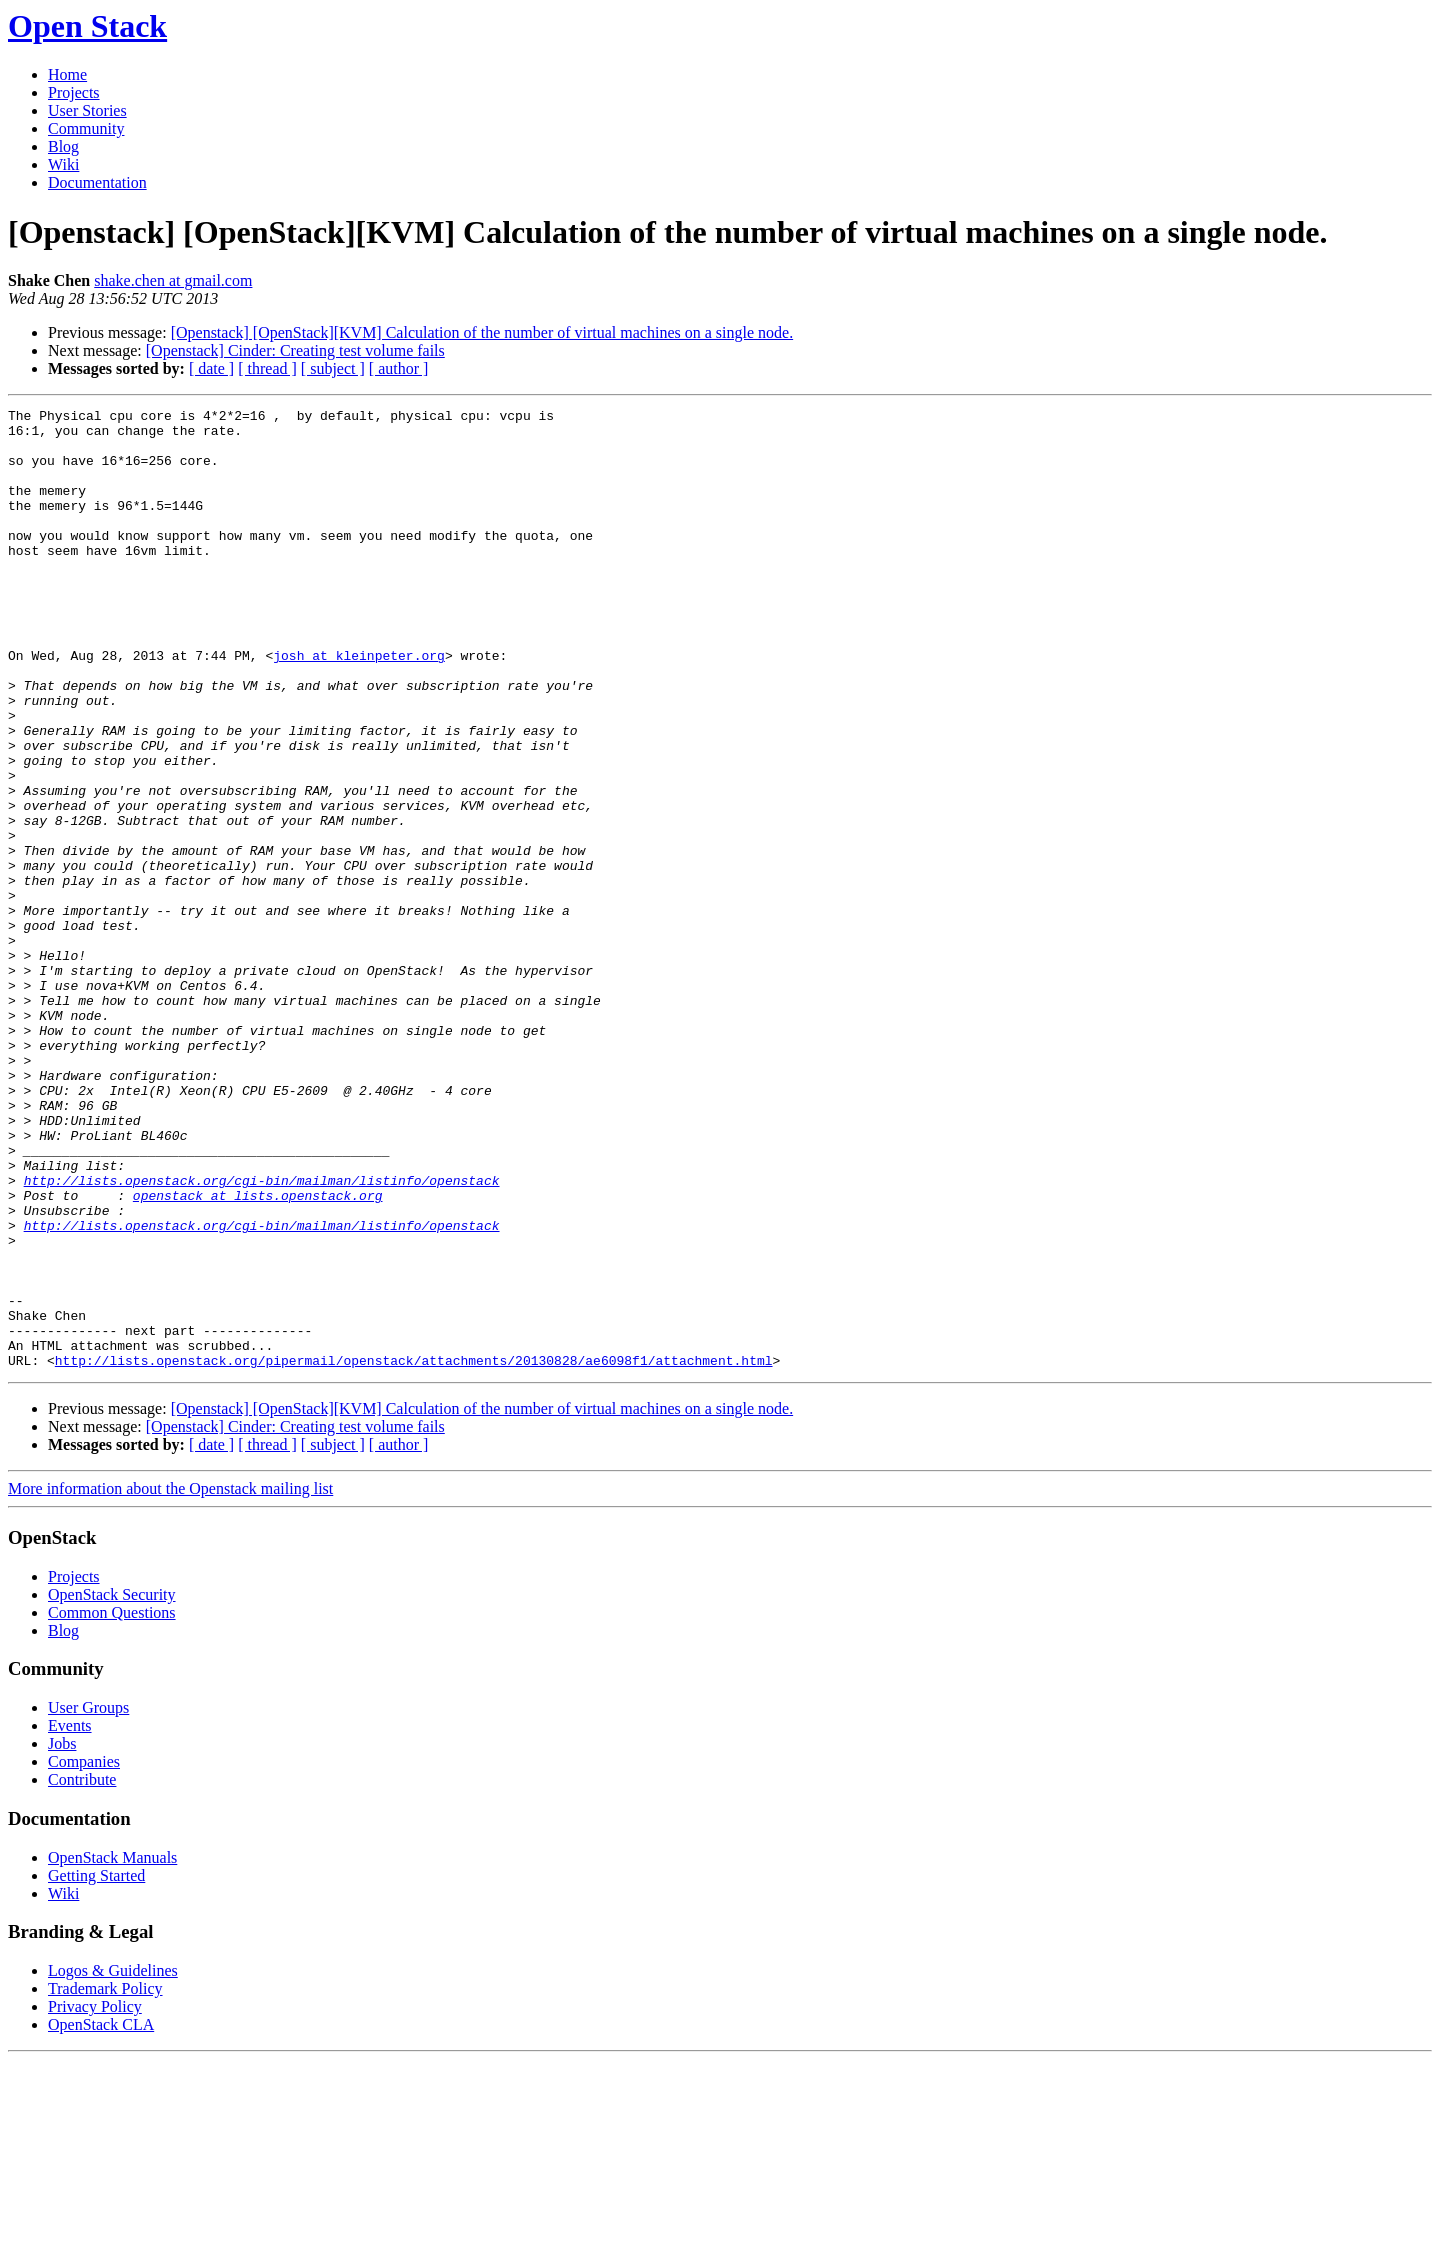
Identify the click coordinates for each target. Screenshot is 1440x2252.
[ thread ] (267, 368)
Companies (84, 1953)
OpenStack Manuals (112, 2049)
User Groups (88, 1899)
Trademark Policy (105, 2180)
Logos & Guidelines (113, 2162)
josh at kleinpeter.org (359, 706)
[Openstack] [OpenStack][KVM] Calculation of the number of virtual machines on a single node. (482, 332)
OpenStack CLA (101, 2216)
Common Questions (112, 1804)
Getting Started (96, 2067)
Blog (63, 146)
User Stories (87, 110)
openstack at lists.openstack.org (258, 1354)
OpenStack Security (112, 1786)
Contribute (82, 1971)
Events (70, 1917)
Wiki (63, 164)
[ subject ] (333, 368)
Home (67, 74)
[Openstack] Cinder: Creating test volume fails (295, 350)
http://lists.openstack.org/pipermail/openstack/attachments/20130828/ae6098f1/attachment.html (414, 1552)
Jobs (62, 1935)
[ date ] (211, 368)
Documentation (97, 182)
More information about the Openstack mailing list (170, 1680)
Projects (74, 92)
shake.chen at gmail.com (173, 280)
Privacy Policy (95, 2198)
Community (86, 128)
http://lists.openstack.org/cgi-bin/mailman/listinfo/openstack (262, 1336)
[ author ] (399, 368)
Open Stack (87, 26)
